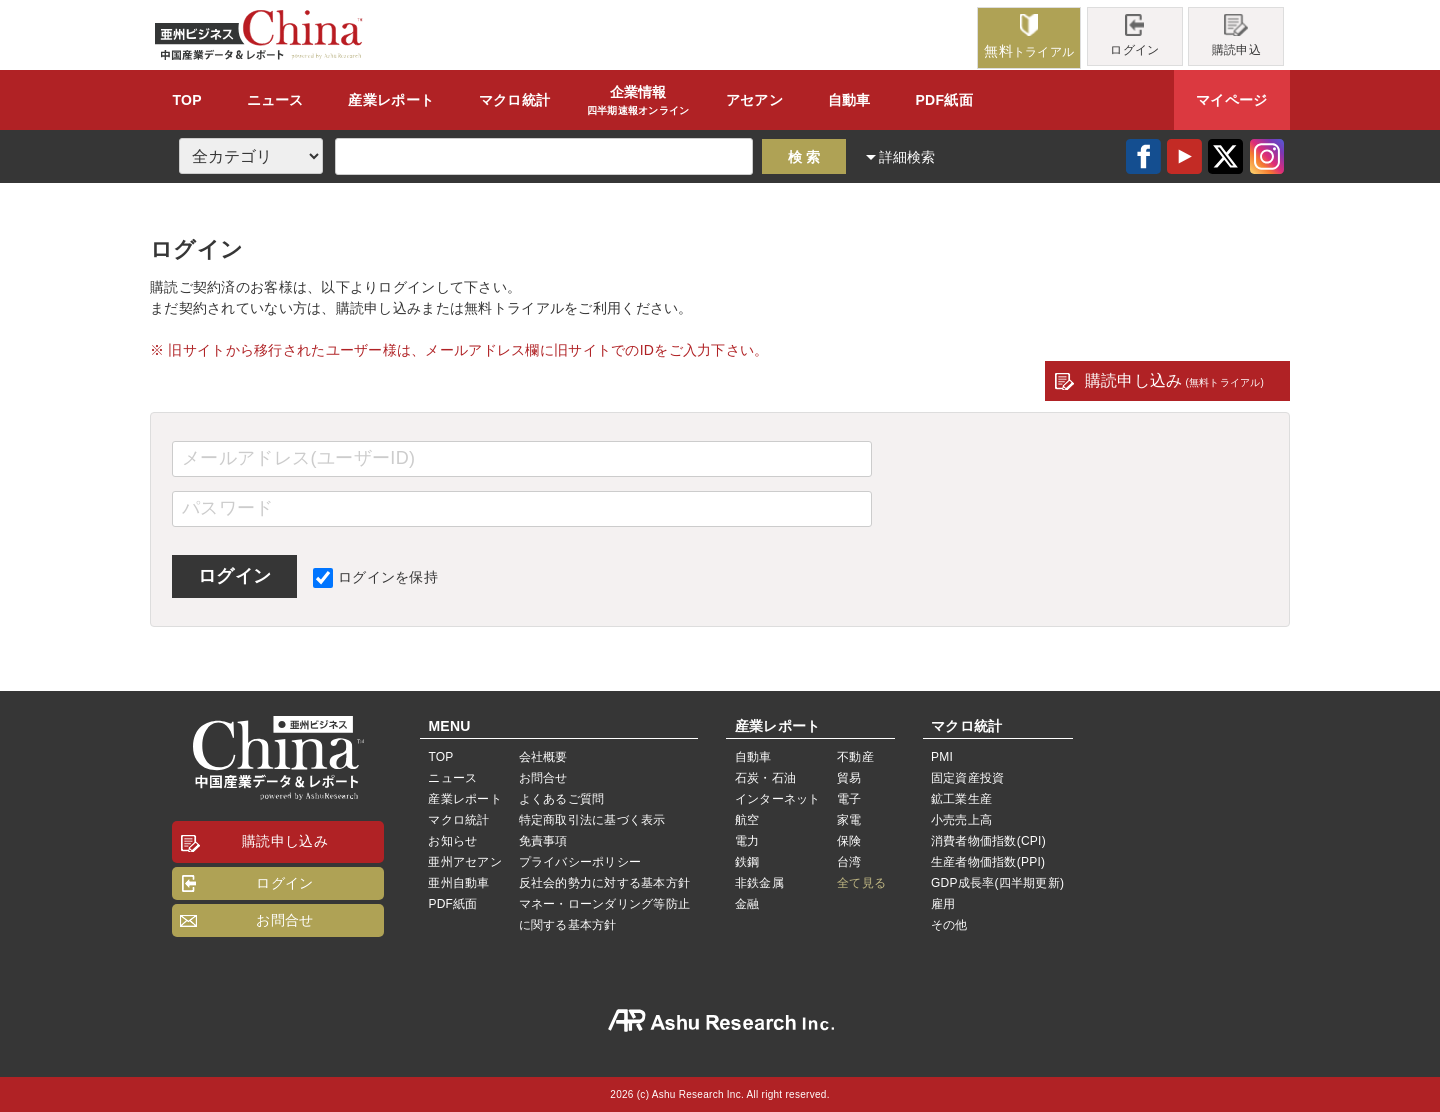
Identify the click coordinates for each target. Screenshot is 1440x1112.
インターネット (778, 799)
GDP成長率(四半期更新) (997, 883)
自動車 (849, 100)
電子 (849, 799)
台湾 (849, 862)
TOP (186, 100)
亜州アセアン (464, 862)
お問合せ (284, 920)
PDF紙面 (943, 100)
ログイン (1134, 35)
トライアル (1029, 36)
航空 (747, 820)
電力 (747, 841)
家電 (849, 820)
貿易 (849, 778)
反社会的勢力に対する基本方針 (604, 883)
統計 (514, 100)
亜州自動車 (458, 883)
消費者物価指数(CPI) (988, 841)
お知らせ (452, 841)
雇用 (943, 904)
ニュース (275, 100)
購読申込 (1236, 35)
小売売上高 (961, 820)
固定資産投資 (967, 778)
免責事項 (543, 841)
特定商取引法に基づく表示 (592, 820)
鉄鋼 (747, 862)
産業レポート (464, 799)
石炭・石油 (765, 778)
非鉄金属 (759, 883)
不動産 (855, 757)
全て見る (861, 883)
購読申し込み (1174, 380)
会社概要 (543, 757)
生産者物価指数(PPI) (988, 862)
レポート (391, 100)
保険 (849, 841)
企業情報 (638, 101)
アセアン (754, 100)
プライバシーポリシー (580, 862)
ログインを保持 (375, 577)
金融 (747, 904)
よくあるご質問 (562, 799)
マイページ (1231, 100)
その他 (949, 925)
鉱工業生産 (961, 799)
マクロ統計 (458, 820)
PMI (942, 757)
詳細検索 (907, 157)
